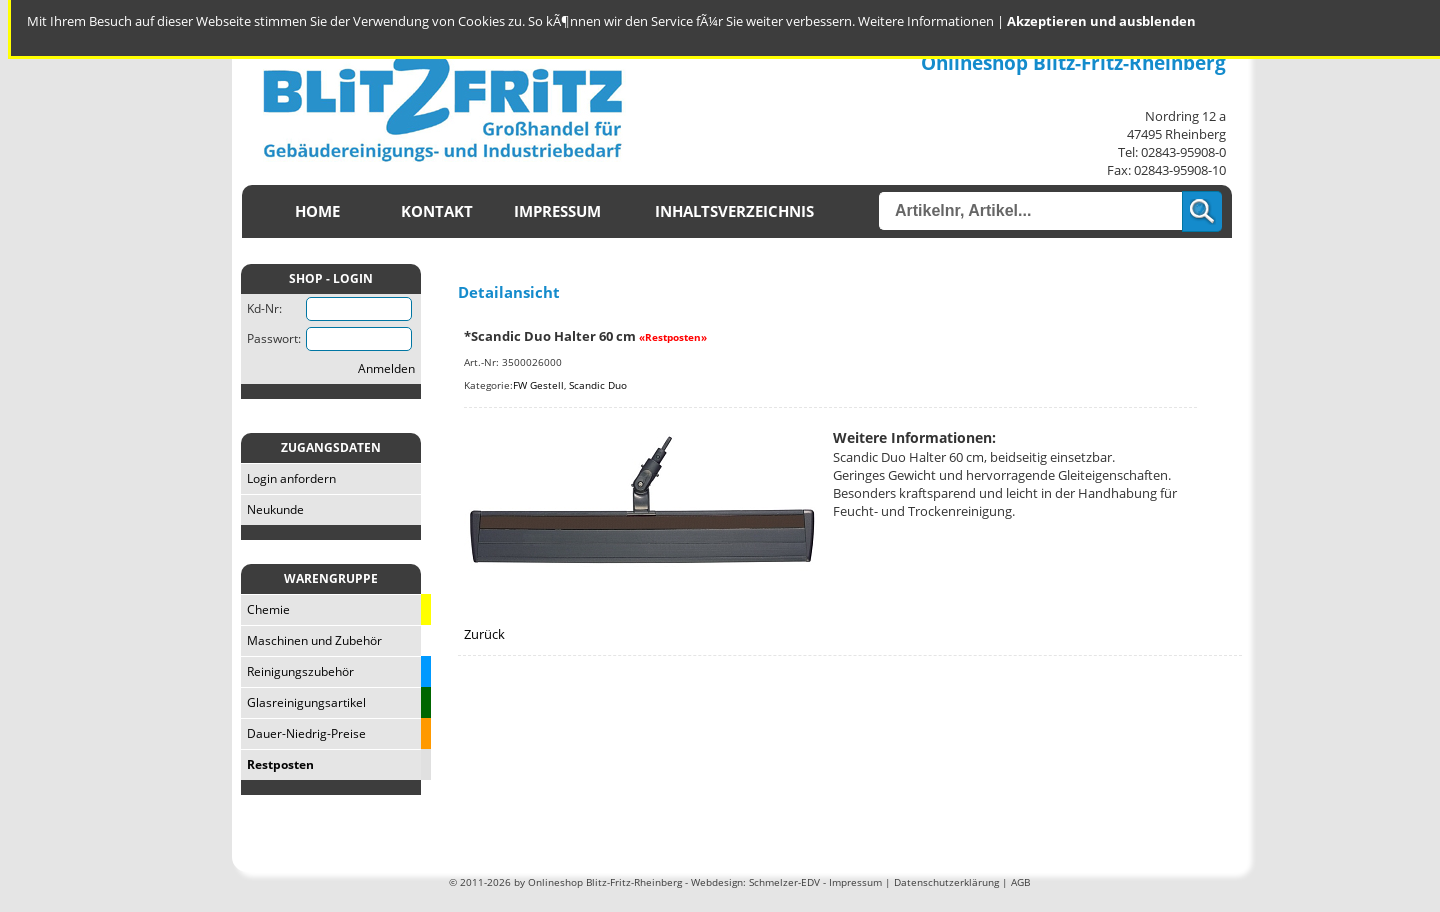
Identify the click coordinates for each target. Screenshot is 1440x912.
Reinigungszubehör (297, 671)
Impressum (557, 211)
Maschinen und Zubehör (311, 640)
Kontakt (437, 211)
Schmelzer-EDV (784, 882)
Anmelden (386, 368)
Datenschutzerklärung (946, 882)
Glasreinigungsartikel (303, 702)
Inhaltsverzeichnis (734, 211)
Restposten (277, 764)
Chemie (265, 609)
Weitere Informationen (926, 21)
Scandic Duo (598, 385)
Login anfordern (288, 478)
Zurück (484, 634)
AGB (1020, 882)
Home (317, 211)
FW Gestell (538, 385)
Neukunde (272, 509)
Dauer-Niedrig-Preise (303, 733)
